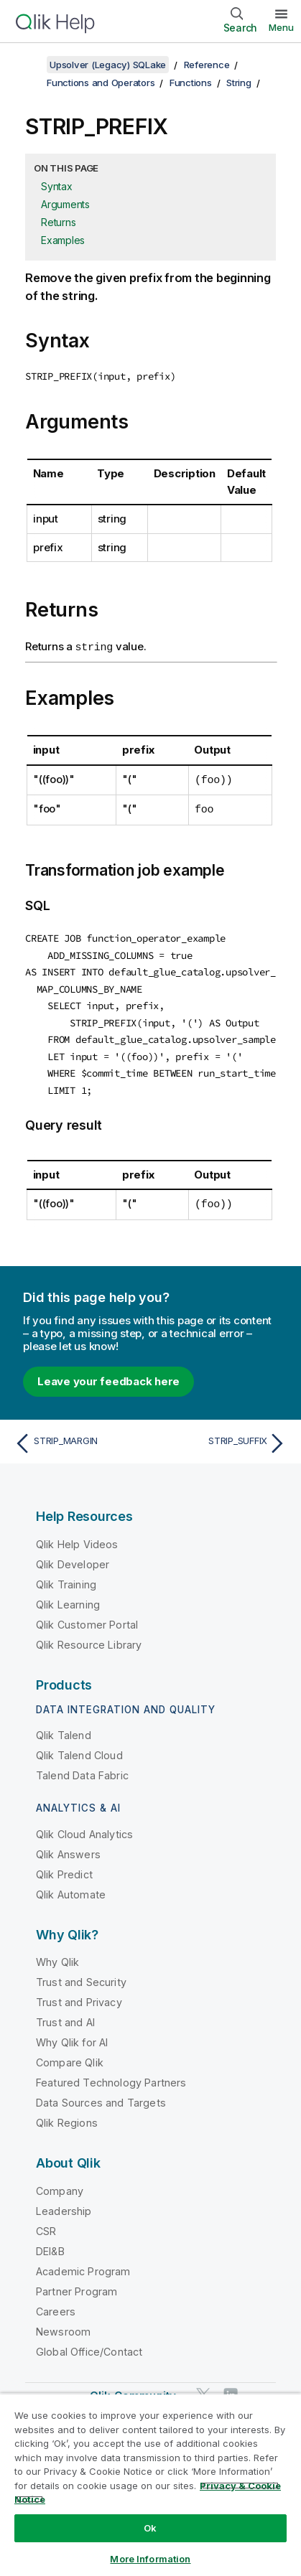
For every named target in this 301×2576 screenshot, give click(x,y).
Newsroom (63, 2324)
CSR (46, 2224)
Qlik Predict (64, 1868)
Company (59, 2184)
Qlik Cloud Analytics (84, 1828)
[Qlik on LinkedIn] (230, 2388)
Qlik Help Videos (77, 1537)
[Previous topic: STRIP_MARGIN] (79, 1437)
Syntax (57, 186)
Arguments (65, 204)
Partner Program (76, 2284)
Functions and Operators (100, 82)
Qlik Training (66, 1577)
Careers (55, 2304)
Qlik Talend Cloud (79, 1749)
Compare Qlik (69, 2056)
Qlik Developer (72, 1557)
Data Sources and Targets (101, 2096)
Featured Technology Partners (111, 2076)
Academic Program (83, 2264)
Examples (63, 240)
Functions (191, 82)
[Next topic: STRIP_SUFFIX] (221, 1437)
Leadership (64, 2204)
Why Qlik (57, 1955)
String (238, 82)
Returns (58, 222)
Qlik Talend (63, 1729)
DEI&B (50, 2244)
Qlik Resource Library (89, 1637)
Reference (207, 64)
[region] (150, 2484)
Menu (281, 27)
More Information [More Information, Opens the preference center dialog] (150, 2559)
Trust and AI (65, 2016)
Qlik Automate (71, 1888)
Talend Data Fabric (82, 1769)
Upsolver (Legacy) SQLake (108, 64)
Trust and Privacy (79, 1996)
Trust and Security (81, 1976)
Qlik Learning (68, 1597)
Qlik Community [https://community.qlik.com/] (133, 2389)
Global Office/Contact (89, 2344)
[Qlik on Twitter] (203, 2388)
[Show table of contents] (29, 64)
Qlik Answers (68, 1848)
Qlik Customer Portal (87, 1617)
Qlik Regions (67, 2116)
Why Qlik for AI (72, 2036)
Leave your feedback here (108, 1374)
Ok (150, 2528)
